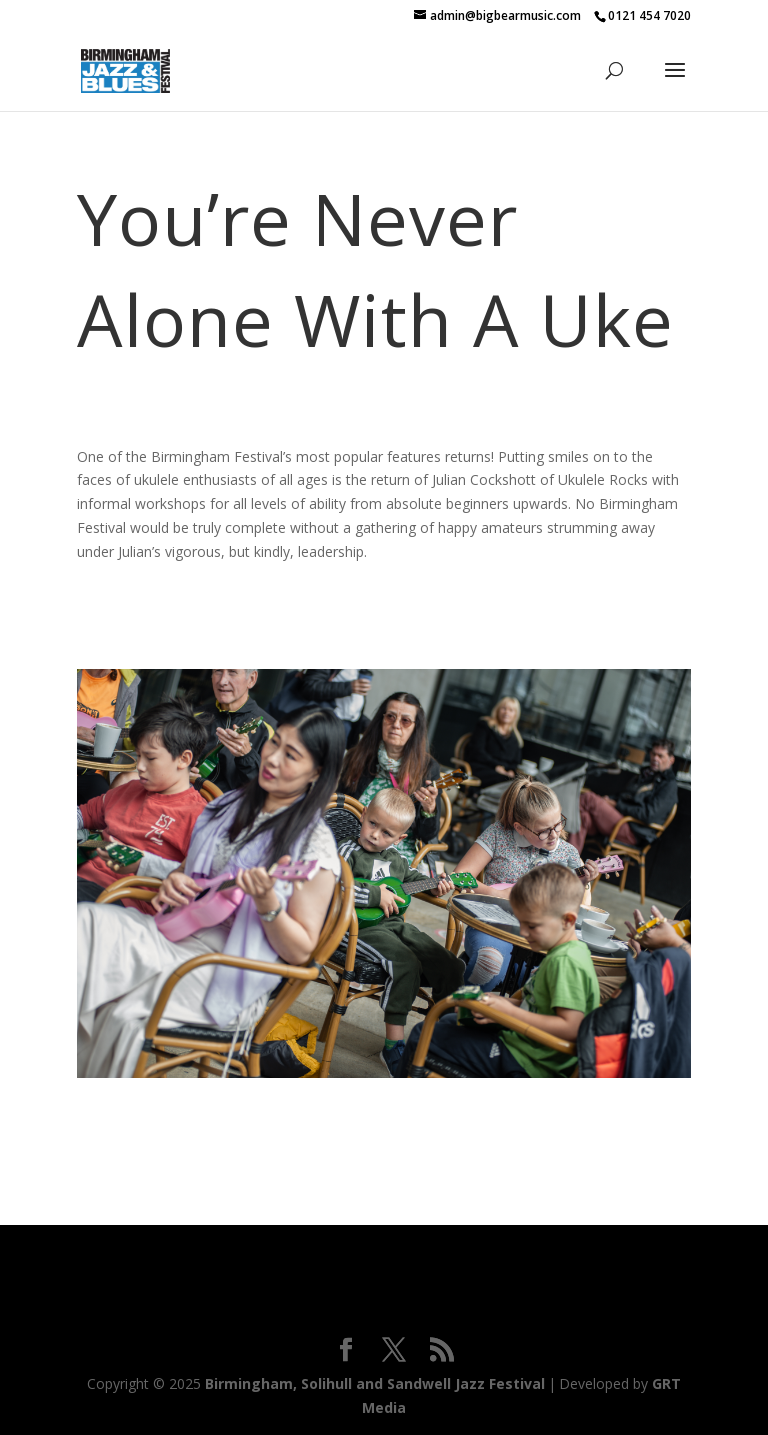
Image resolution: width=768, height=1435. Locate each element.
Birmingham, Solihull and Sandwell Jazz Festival (375, 1383)
